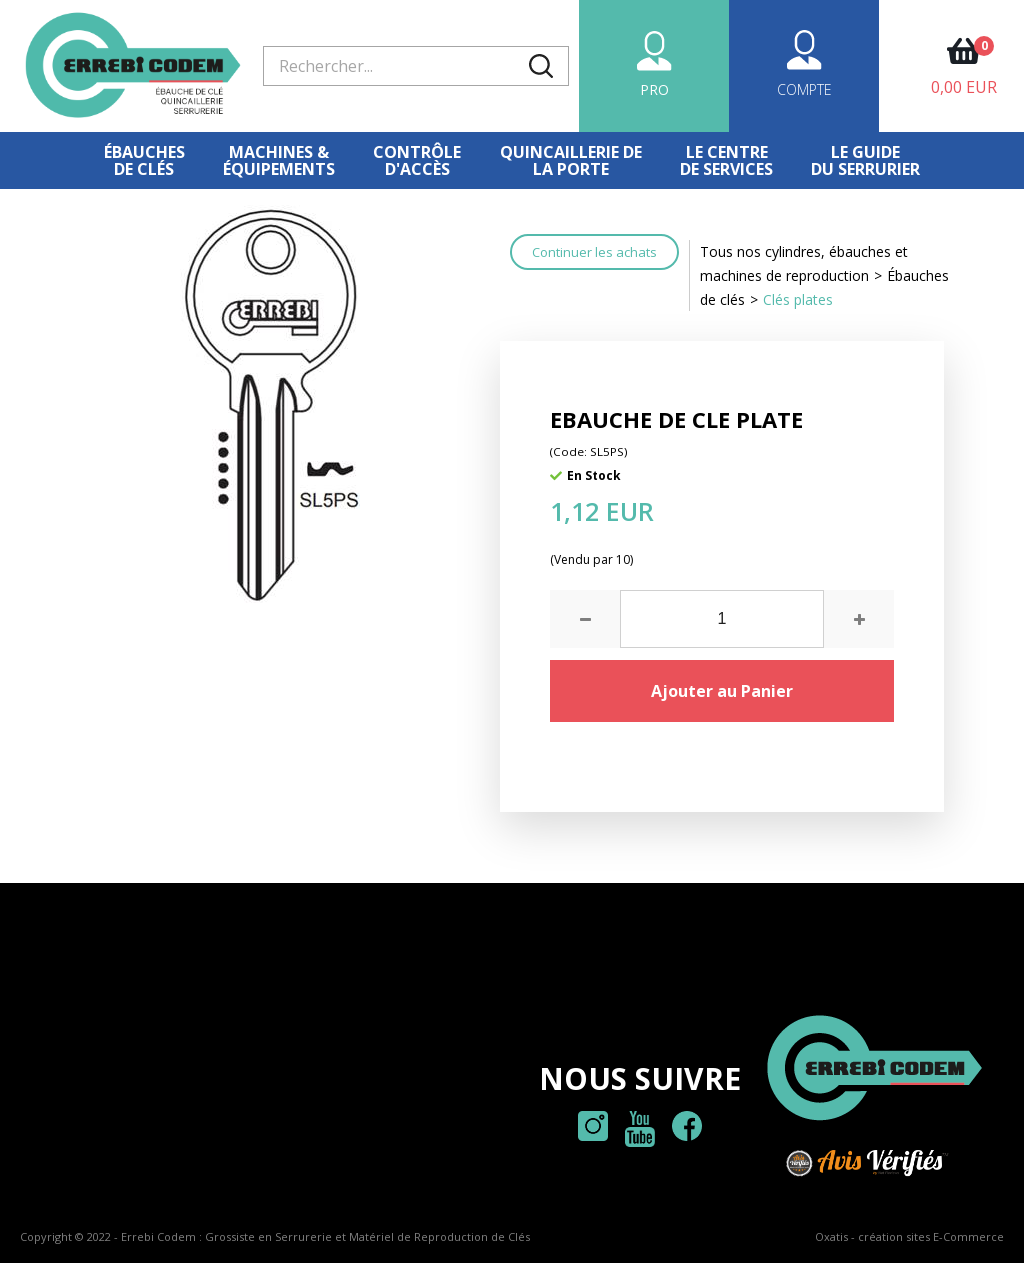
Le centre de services (726, 160)
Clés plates (798, 299)
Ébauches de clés (144, 160)
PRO (654, 89)
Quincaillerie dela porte (571, 160)
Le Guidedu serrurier (865, 160)
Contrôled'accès (417, 160)
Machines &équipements (279, 160)
